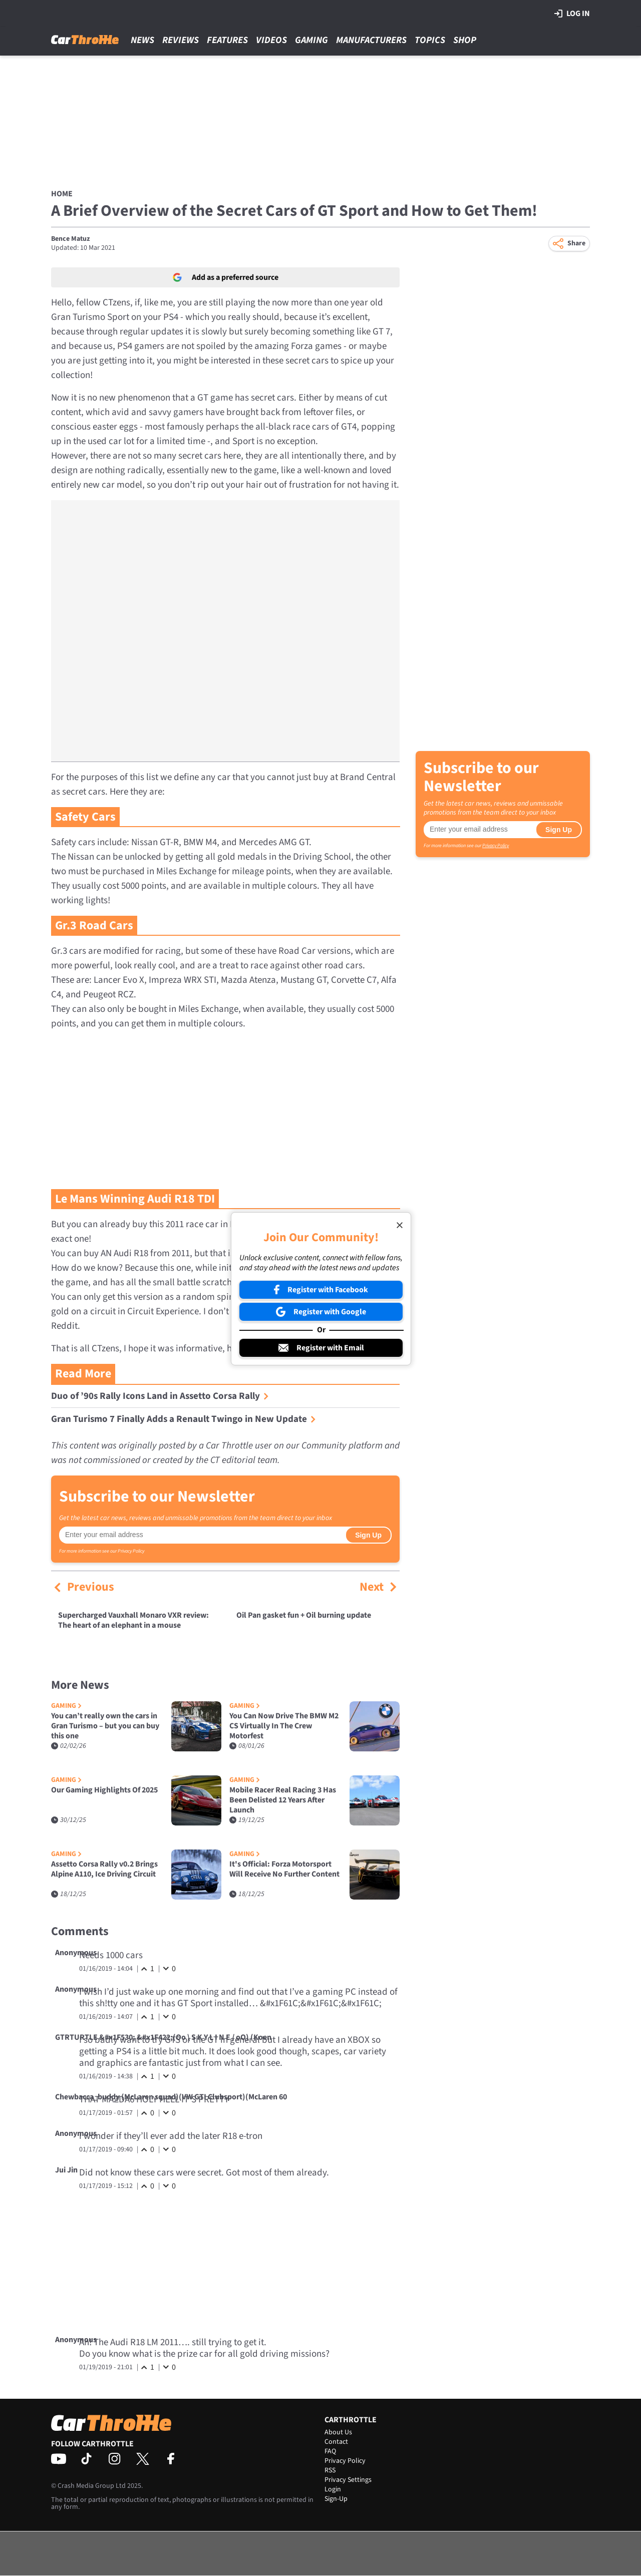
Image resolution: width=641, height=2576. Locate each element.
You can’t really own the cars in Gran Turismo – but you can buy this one (105, 1726)
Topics (430, 40)
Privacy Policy (131, 1551)
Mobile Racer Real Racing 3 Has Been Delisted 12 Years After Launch (282, 1800)
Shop (464, 40)
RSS (330, 2470)
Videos (271, 40)
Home (62, 194)
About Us (338, 2432)
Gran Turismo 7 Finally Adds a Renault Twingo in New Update (183, 1419)
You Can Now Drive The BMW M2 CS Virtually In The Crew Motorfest (284, 1726)
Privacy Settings (348, 2479)
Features (227, 40)
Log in (572, 13)
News (142, 40)
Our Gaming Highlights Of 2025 (104, 1790)
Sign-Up (336, 2498)
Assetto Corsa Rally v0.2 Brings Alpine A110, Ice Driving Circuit (104, 1869)
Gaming (311, 40)
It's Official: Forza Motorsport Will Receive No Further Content (284, 1869)
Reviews (180, 40)
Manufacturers (371, 40)
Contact (336, 2441)
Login (333, 2489)
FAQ (330, 2451)
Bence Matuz (70, 239)
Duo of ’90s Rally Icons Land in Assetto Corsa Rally (160, 1396)
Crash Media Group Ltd (92, 2486)
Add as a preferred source (225, 277)
